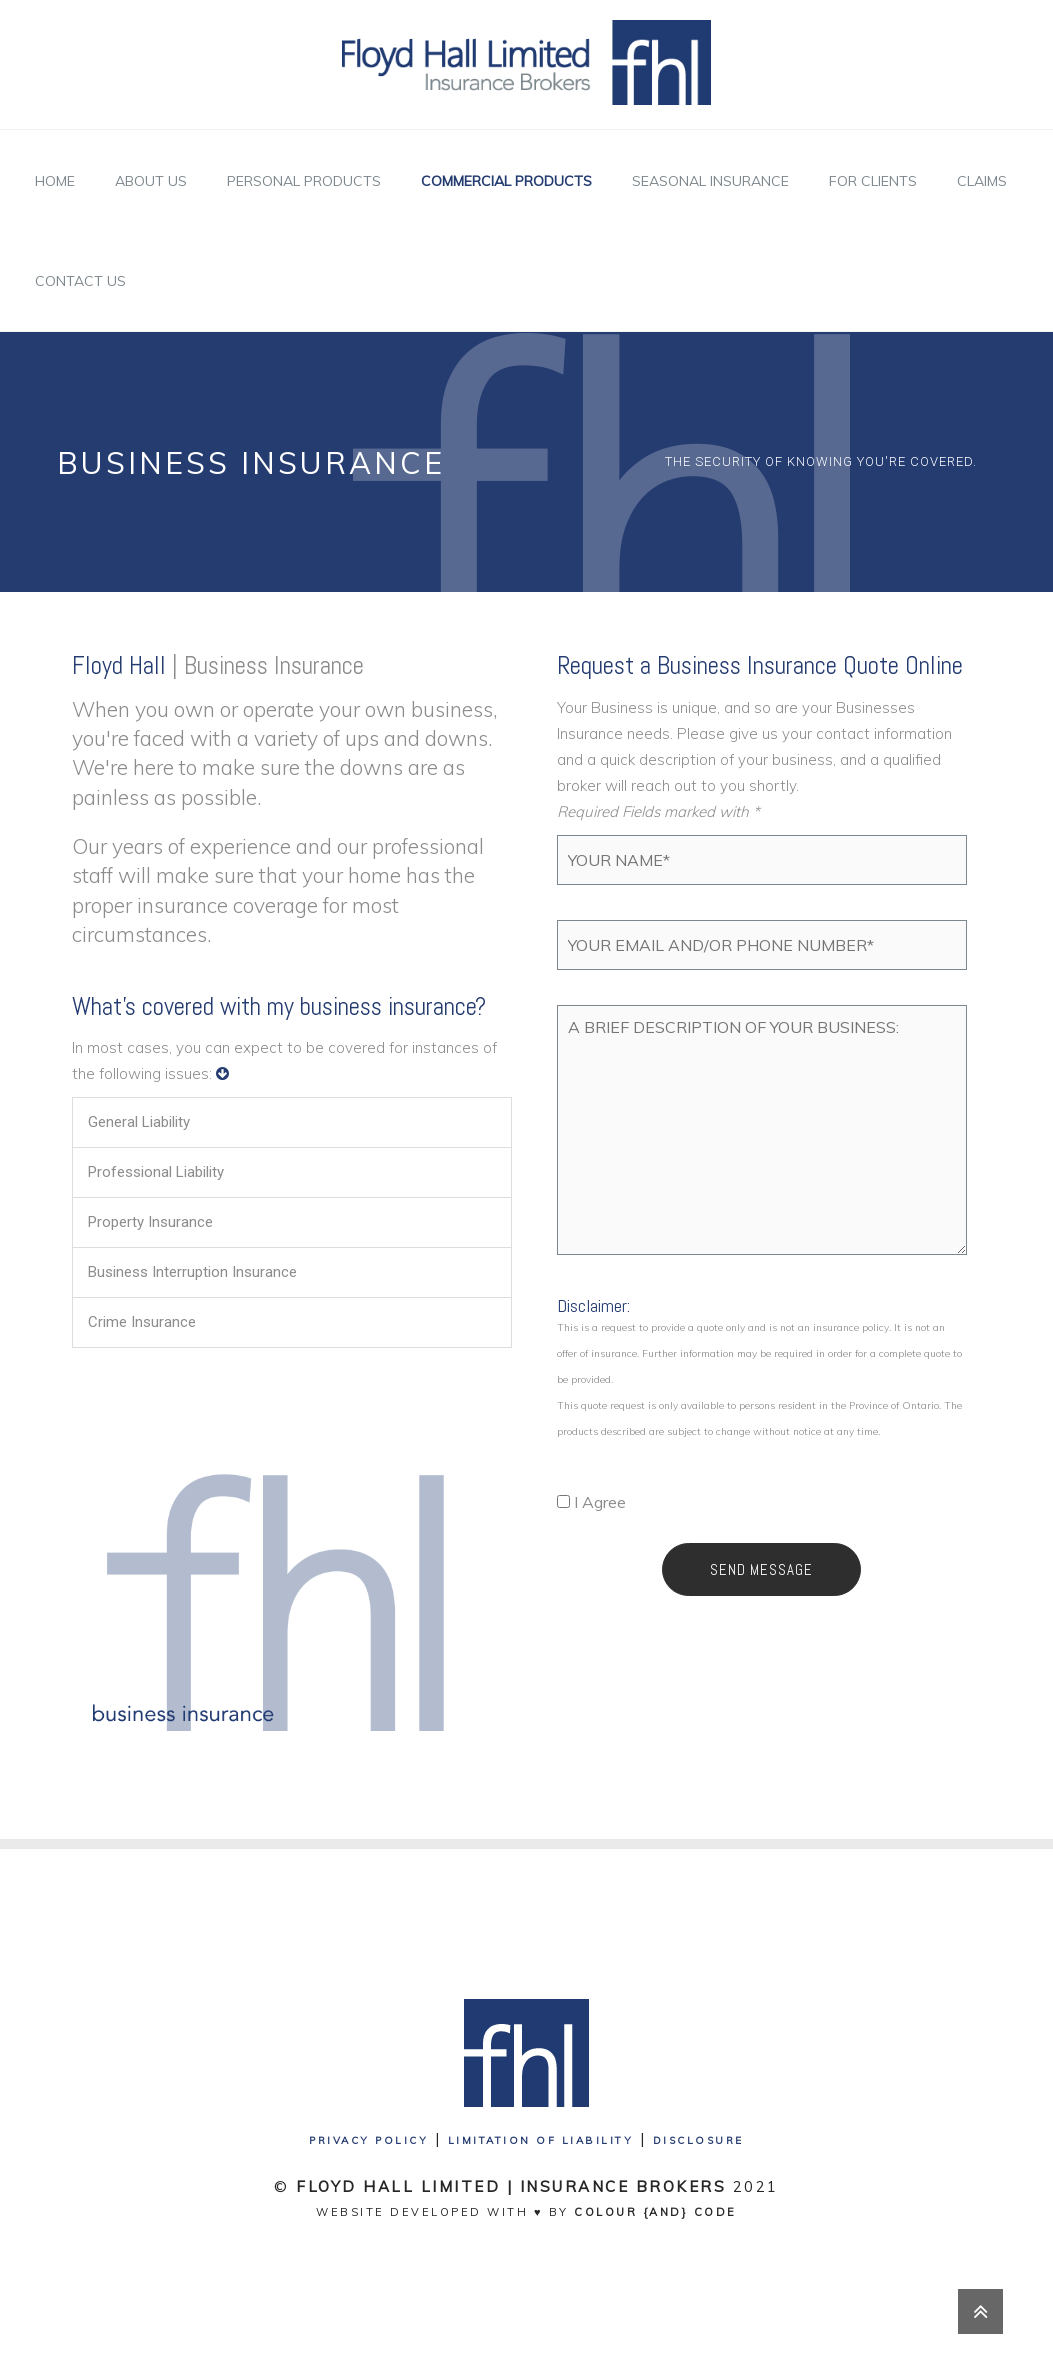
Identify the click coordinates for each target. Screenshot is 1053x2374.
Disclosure (698, 2140)
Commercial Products (506, 181)
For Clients (873, 181)
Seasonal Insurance (710, 181)
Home (55, 181)
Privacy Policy (368, 2140)
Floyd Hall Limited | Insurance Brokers (511, 2186)
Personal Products (304, 181)
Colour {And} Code (655, 2212)
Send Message (761, 1569)
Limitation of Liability (541, 2140)
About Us (151, 181)
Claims (982, 181)
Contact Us (80, 281)
